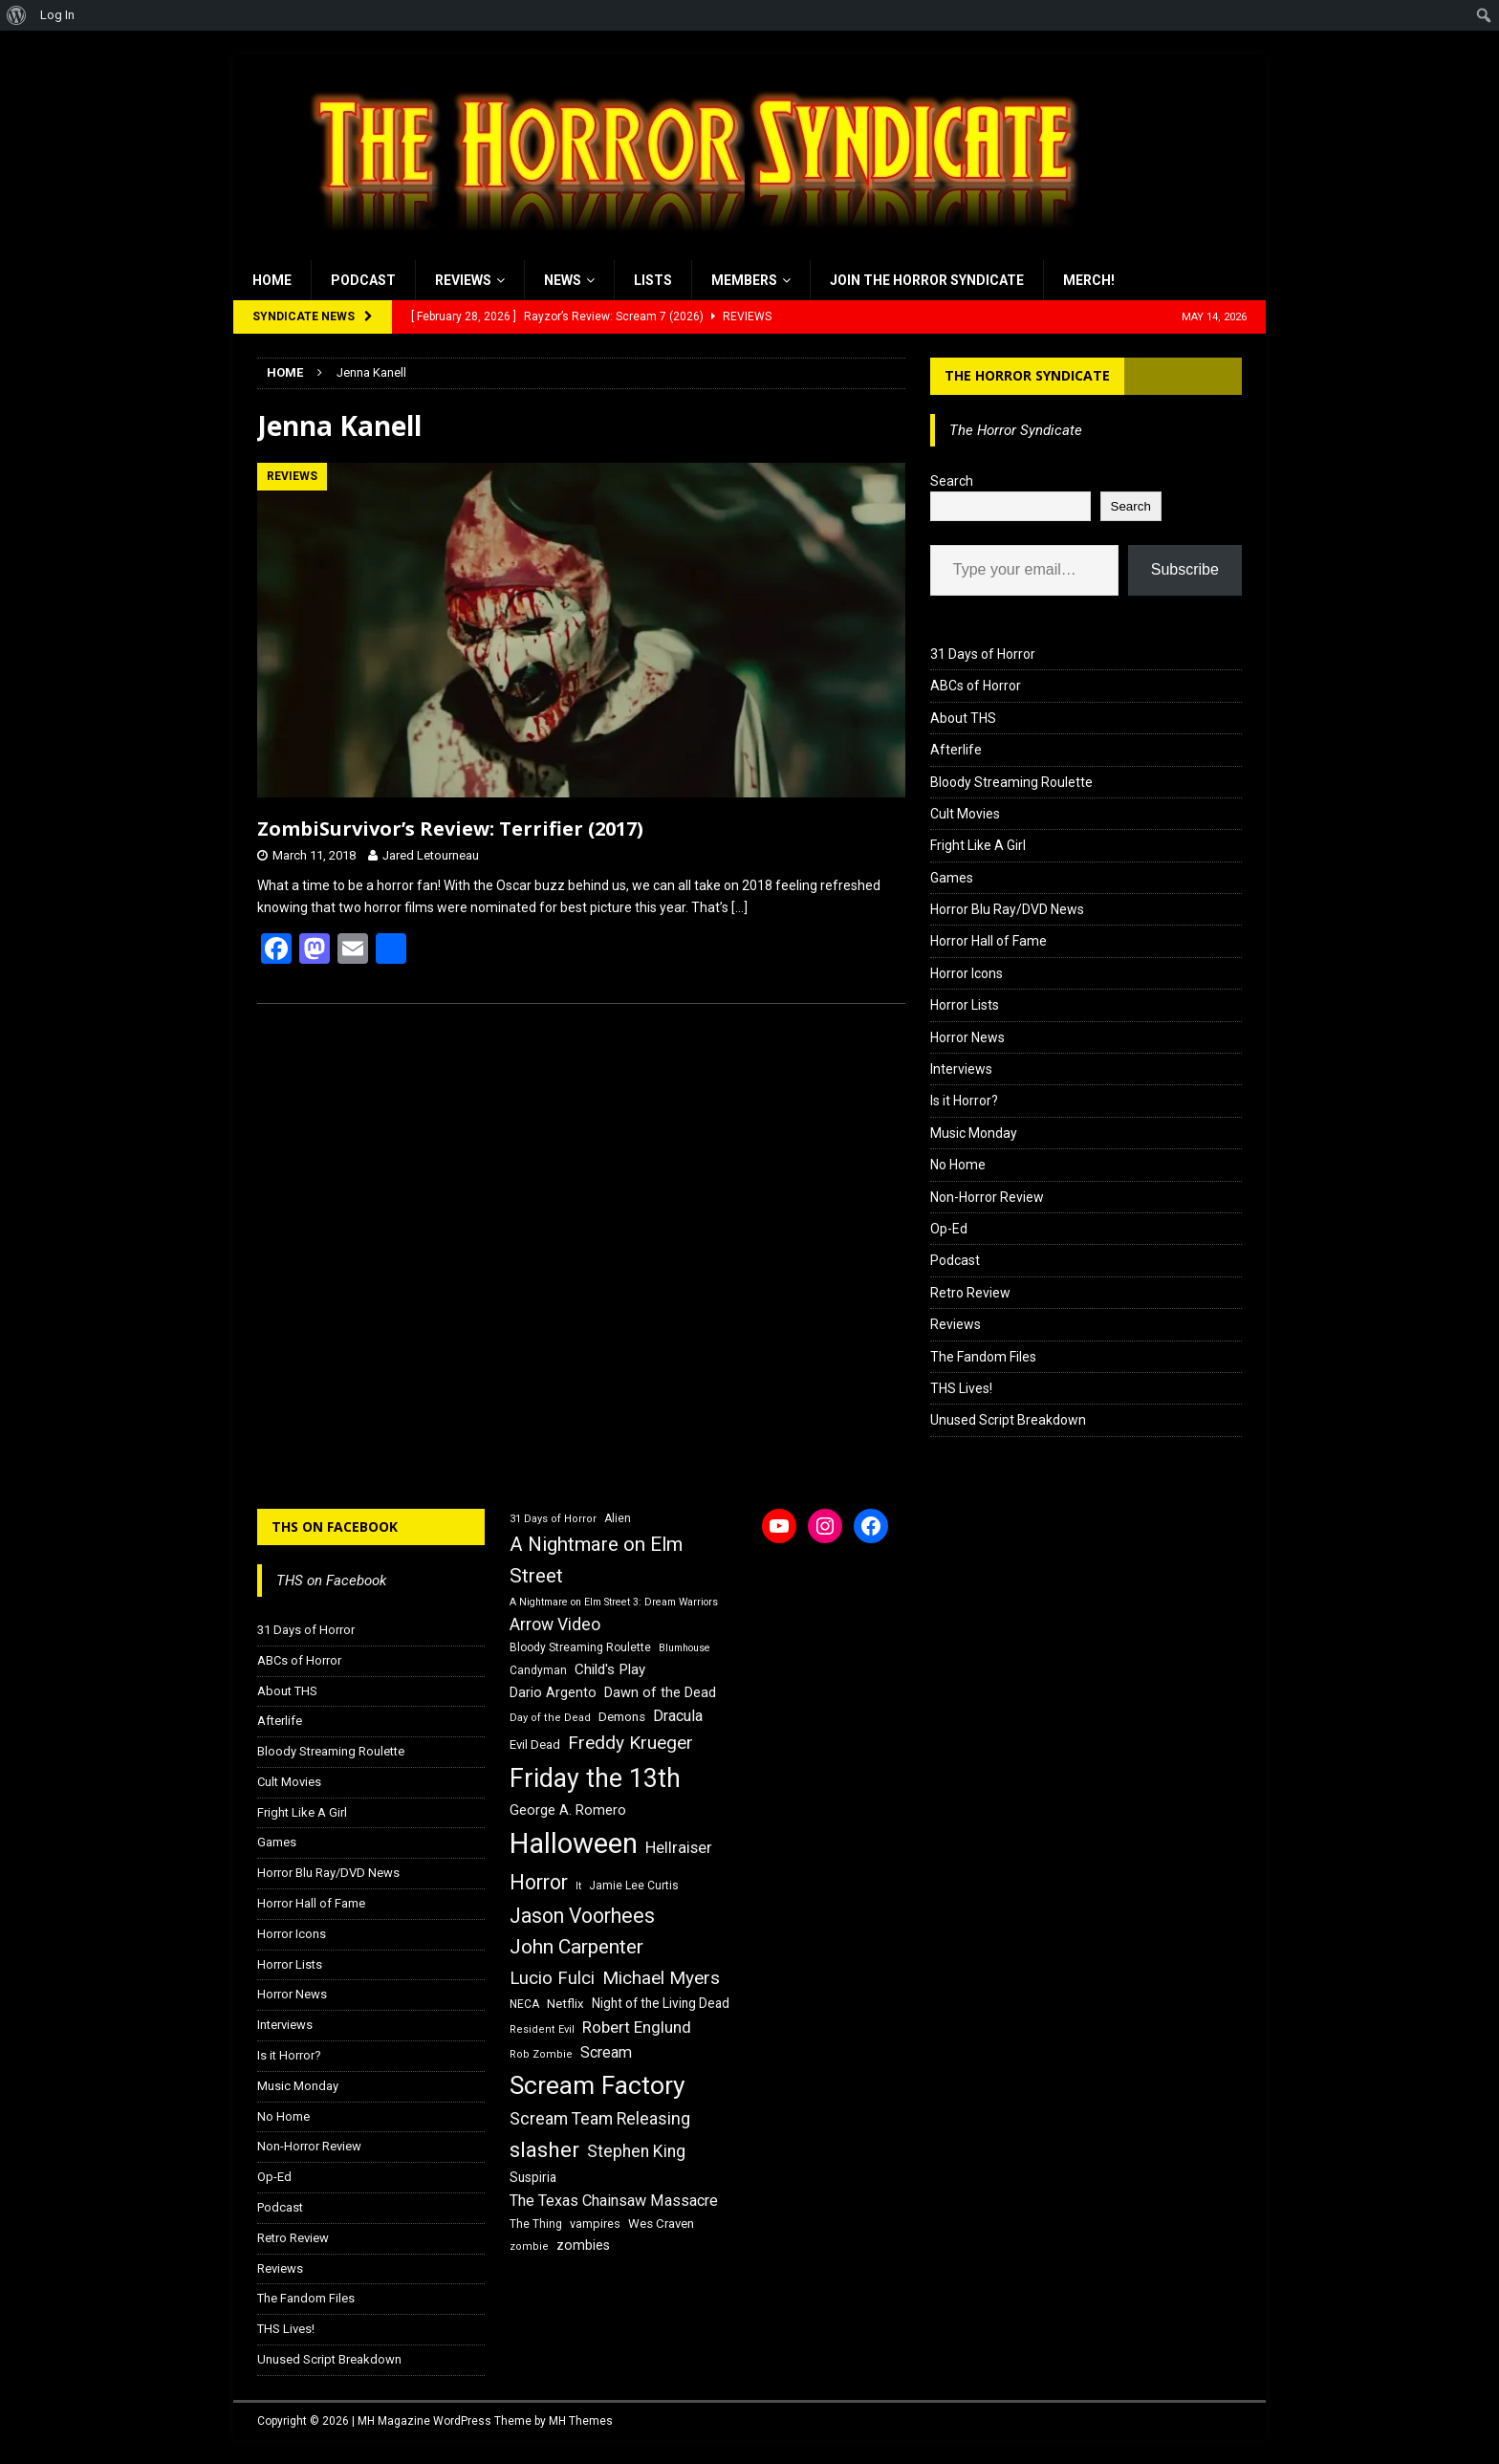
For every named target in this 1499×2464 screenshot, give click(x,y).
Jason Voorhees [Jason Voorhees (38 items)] (582, 1916)
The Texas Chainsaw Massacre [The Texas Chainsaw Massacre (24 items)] (614, 2200)
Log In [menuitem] (57, 15)
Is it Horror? (964, 1100)
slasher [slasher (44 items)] (544, 2150)
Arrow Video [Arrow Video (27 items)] (555, 1624)
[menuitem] (16, 15)
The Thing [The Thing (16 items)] (536, 2224)
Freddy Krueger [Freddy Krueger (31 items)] (630, 1743)
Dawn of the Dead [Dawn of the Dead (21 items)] (660, 1692)
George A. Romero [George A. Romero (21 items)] (568, 1810)
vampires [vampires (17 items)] (595, 2223)
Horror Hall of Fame (988, 941)
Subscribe (1185, 569)
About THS (963, 718)
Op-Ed (948, 1228)
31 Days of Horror (982, 654)
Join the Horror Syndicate (927, 280)
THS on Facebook (335, 1526)
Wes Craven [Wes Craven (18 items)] (661, 2223)
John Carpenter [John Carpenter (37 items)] (576, 1946)
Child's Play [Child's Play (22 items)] (610, 1669)
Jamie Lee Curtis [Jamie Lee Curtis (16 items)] (634, 1885)
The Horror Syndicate (1027, 375)
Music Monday (973, 1133)
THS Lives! (961, 1388)
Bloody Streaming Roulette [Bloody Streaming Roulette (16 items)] (580, 1647)
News (562, 280)
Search (951, 481)
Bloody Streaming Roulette (1011, 782)
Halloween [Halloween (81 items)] (574, 1843)
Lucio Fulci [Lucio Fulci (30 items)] (552, 1978)
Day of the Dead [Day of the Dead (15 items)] (550, 1718)
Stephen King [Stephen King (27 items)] (636, 2151)
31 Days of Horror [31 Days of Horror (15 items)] (553, 1519)
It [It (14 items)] (578, 1886)
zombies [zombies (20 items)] (583, 2245)
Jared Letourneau (430, 855)
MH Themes (581, 2421)
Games (951, 877)
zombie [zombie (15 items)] (529, 2246)
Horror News (967, 1037)
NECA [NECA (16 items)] (524, 2004)
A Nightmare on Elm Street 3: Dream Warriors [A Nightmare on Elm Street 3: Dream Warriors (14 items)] (614, 1602)
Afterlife (956, 749)
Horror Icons (966, 973)
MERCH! (1089, 280)
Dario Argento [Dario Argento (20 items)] (553, 1692)
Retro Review (970, 1292)
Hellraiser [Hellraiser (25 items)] (678, 1848)
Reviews (463, 280)
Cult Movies (965, 813)
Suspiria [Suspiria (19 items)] (533, 2177)
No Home (958, 1164)
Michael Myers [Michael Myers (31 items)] (661, 1978)
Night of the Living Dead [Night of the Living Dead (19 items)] (660, 2003)
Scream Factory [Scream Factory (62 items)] (597, 2085)
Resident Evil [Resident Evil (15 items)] (542, 2029)
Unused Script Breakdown (1008, 1420)
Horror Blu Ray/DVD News (1007, 909)
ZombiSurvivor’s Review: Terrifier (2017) (450, 828)
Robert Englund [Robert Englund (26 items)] (636, 2027)
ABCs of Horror (975, 685)
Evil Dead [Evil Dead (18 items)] (535, 1744)
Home (272, 280)
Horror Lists (964, 1005)
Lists (653, 280)
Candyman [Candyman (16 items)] (538, 1670)
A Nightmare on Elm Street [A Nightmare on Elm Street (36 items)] (596, 1560)
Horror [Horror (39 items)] (539, 1882)
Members (744, 280)
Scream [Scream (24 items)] (606, 2052)
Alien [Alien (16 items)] (617, 1518)
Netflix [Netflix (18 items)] (565, 2003)
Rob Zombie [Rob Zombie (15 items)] (541, 2054)
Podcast (363, 280)
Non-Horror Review (987, 1197)
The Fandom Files (983, 1356)
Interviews (961, 1069)
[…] (739, 907)
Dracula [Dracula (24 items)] (678, 1716)
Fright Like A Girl (978, 845)
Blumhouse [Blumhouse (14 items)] (684, 1648)
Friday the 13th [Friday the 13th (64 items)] (595, 1778)
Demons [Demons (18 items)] (621, 1717)
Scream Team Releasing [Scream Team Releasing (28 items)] (600, 2118)
